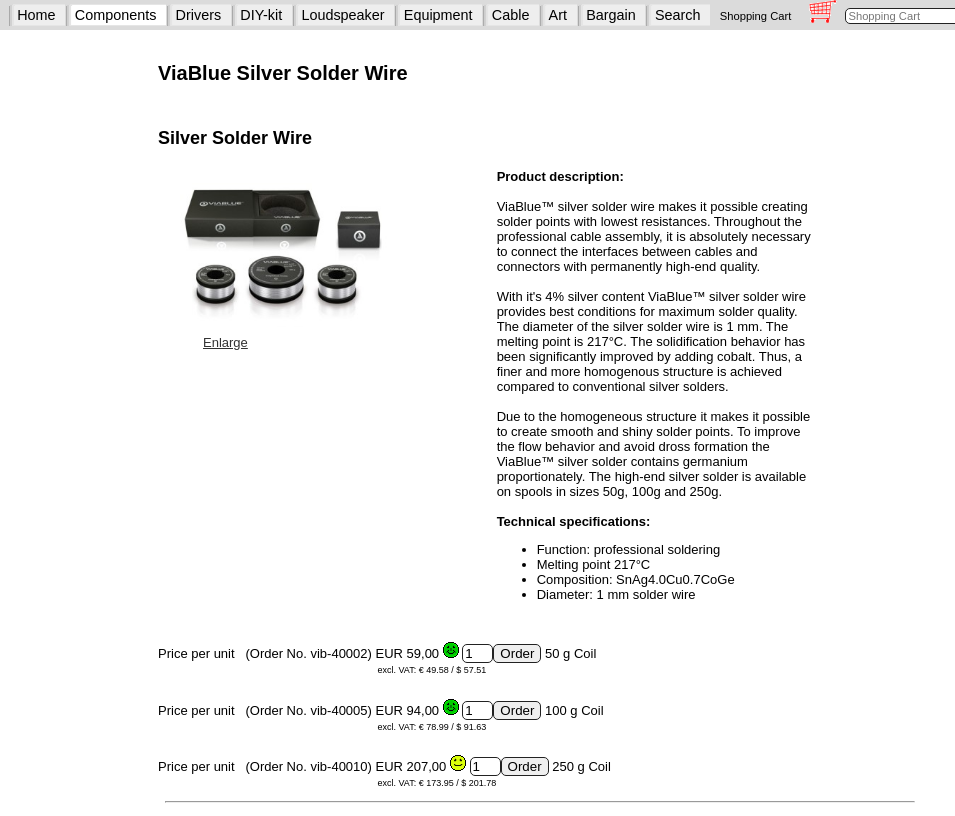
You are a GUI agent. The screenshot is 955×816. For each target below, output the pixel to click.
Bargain (611, 15)
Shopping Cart (756, 16)
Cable (511, 15)
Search (678, 15)
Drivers (199, 15)
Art (558, 15)
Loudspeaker (342, 15)
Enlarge (225, 342)
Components (116, 15)
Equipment (438, 15)
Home (36, 15)
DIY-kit (261, 15)
